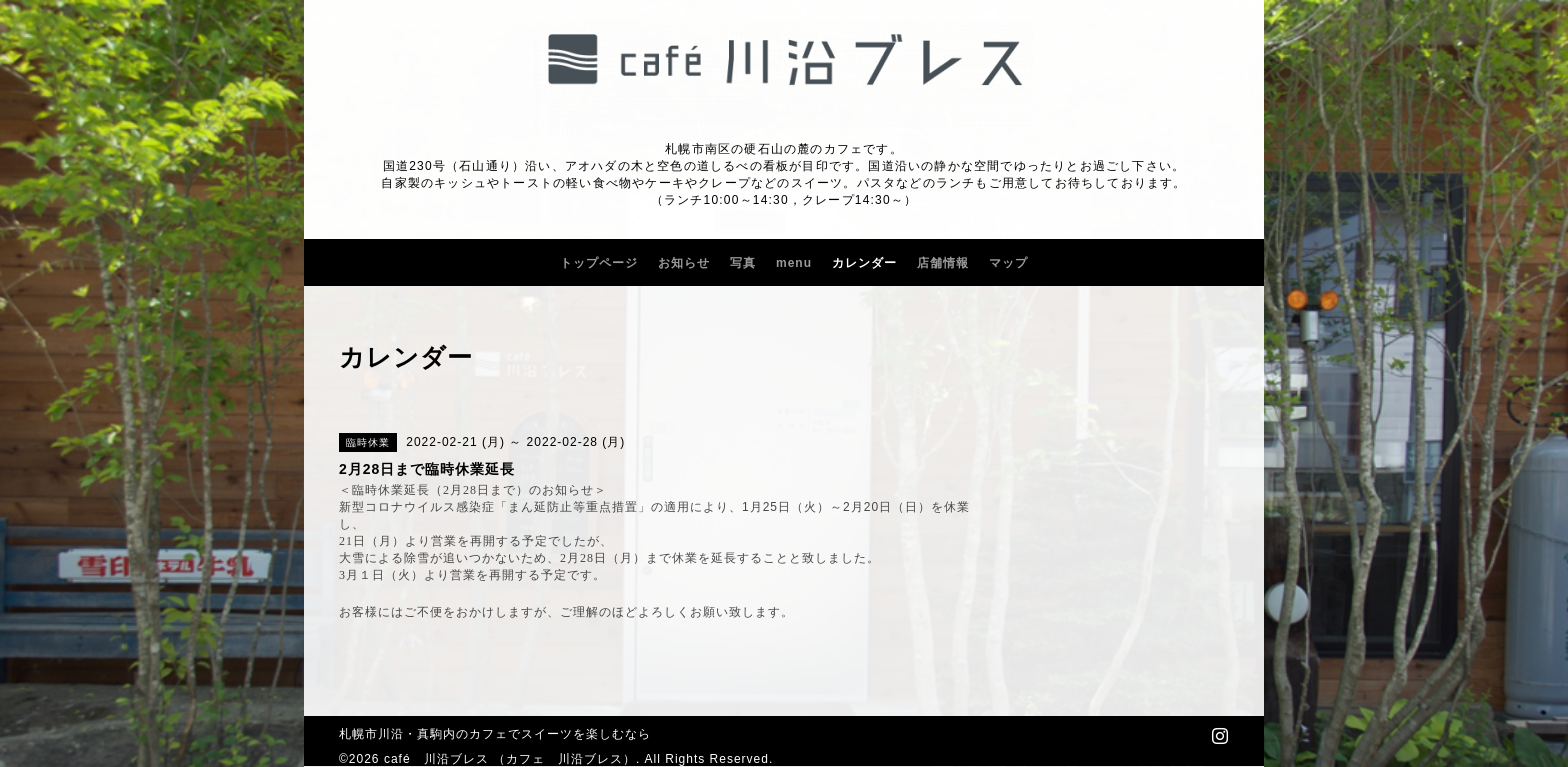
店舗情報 (943, 263)
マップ (1008, 263)
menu (794, 263)
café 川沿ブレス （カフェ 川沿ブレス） (510, 759)
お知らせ (684, 263)
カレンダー (864, 263)
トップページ (599, 263)
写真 (743, 263)
